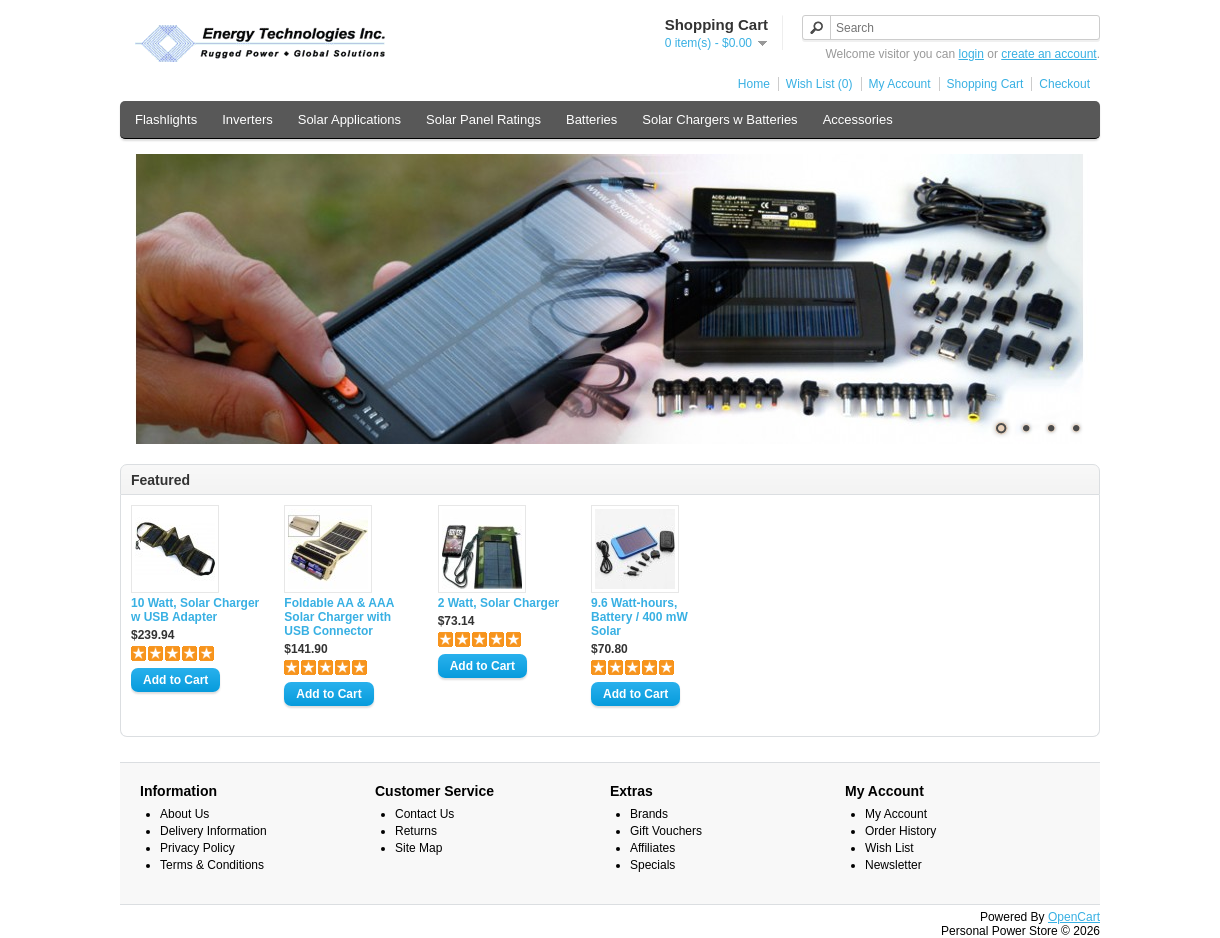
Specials (652, 865)
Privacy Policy (197, 848)
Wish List (889, 848)
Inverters (247, 119)
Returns (416, 831)
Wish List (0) (819, 84)
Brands (649, 814)
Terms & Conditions (212, 865)
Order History (900, 831)
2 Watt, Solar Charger (499, 603)
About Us (184, 814)
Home (754, 84)
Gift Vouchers (666, 831)
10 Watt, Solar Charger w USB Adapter (195, 610)
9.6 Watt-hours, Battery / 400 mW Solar (639, 617)
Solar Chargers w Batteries (719, 119)
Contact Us (424, 814)
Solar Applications (349, 119)
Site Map (418, 848)
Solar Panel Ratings (483, 119)
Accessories (858, 119)
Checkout (1064, 84)
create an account (1048, 54)
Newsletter (893, 865)
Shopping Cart (985, 84)
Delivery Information (213, 831)
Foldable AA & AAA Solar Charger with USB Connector (339, 617)
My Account (900, 84)
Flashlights (166, 119)
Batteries (591, 119)
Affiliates (652, 848)
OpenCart (1074, 917)
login (971, 54)
